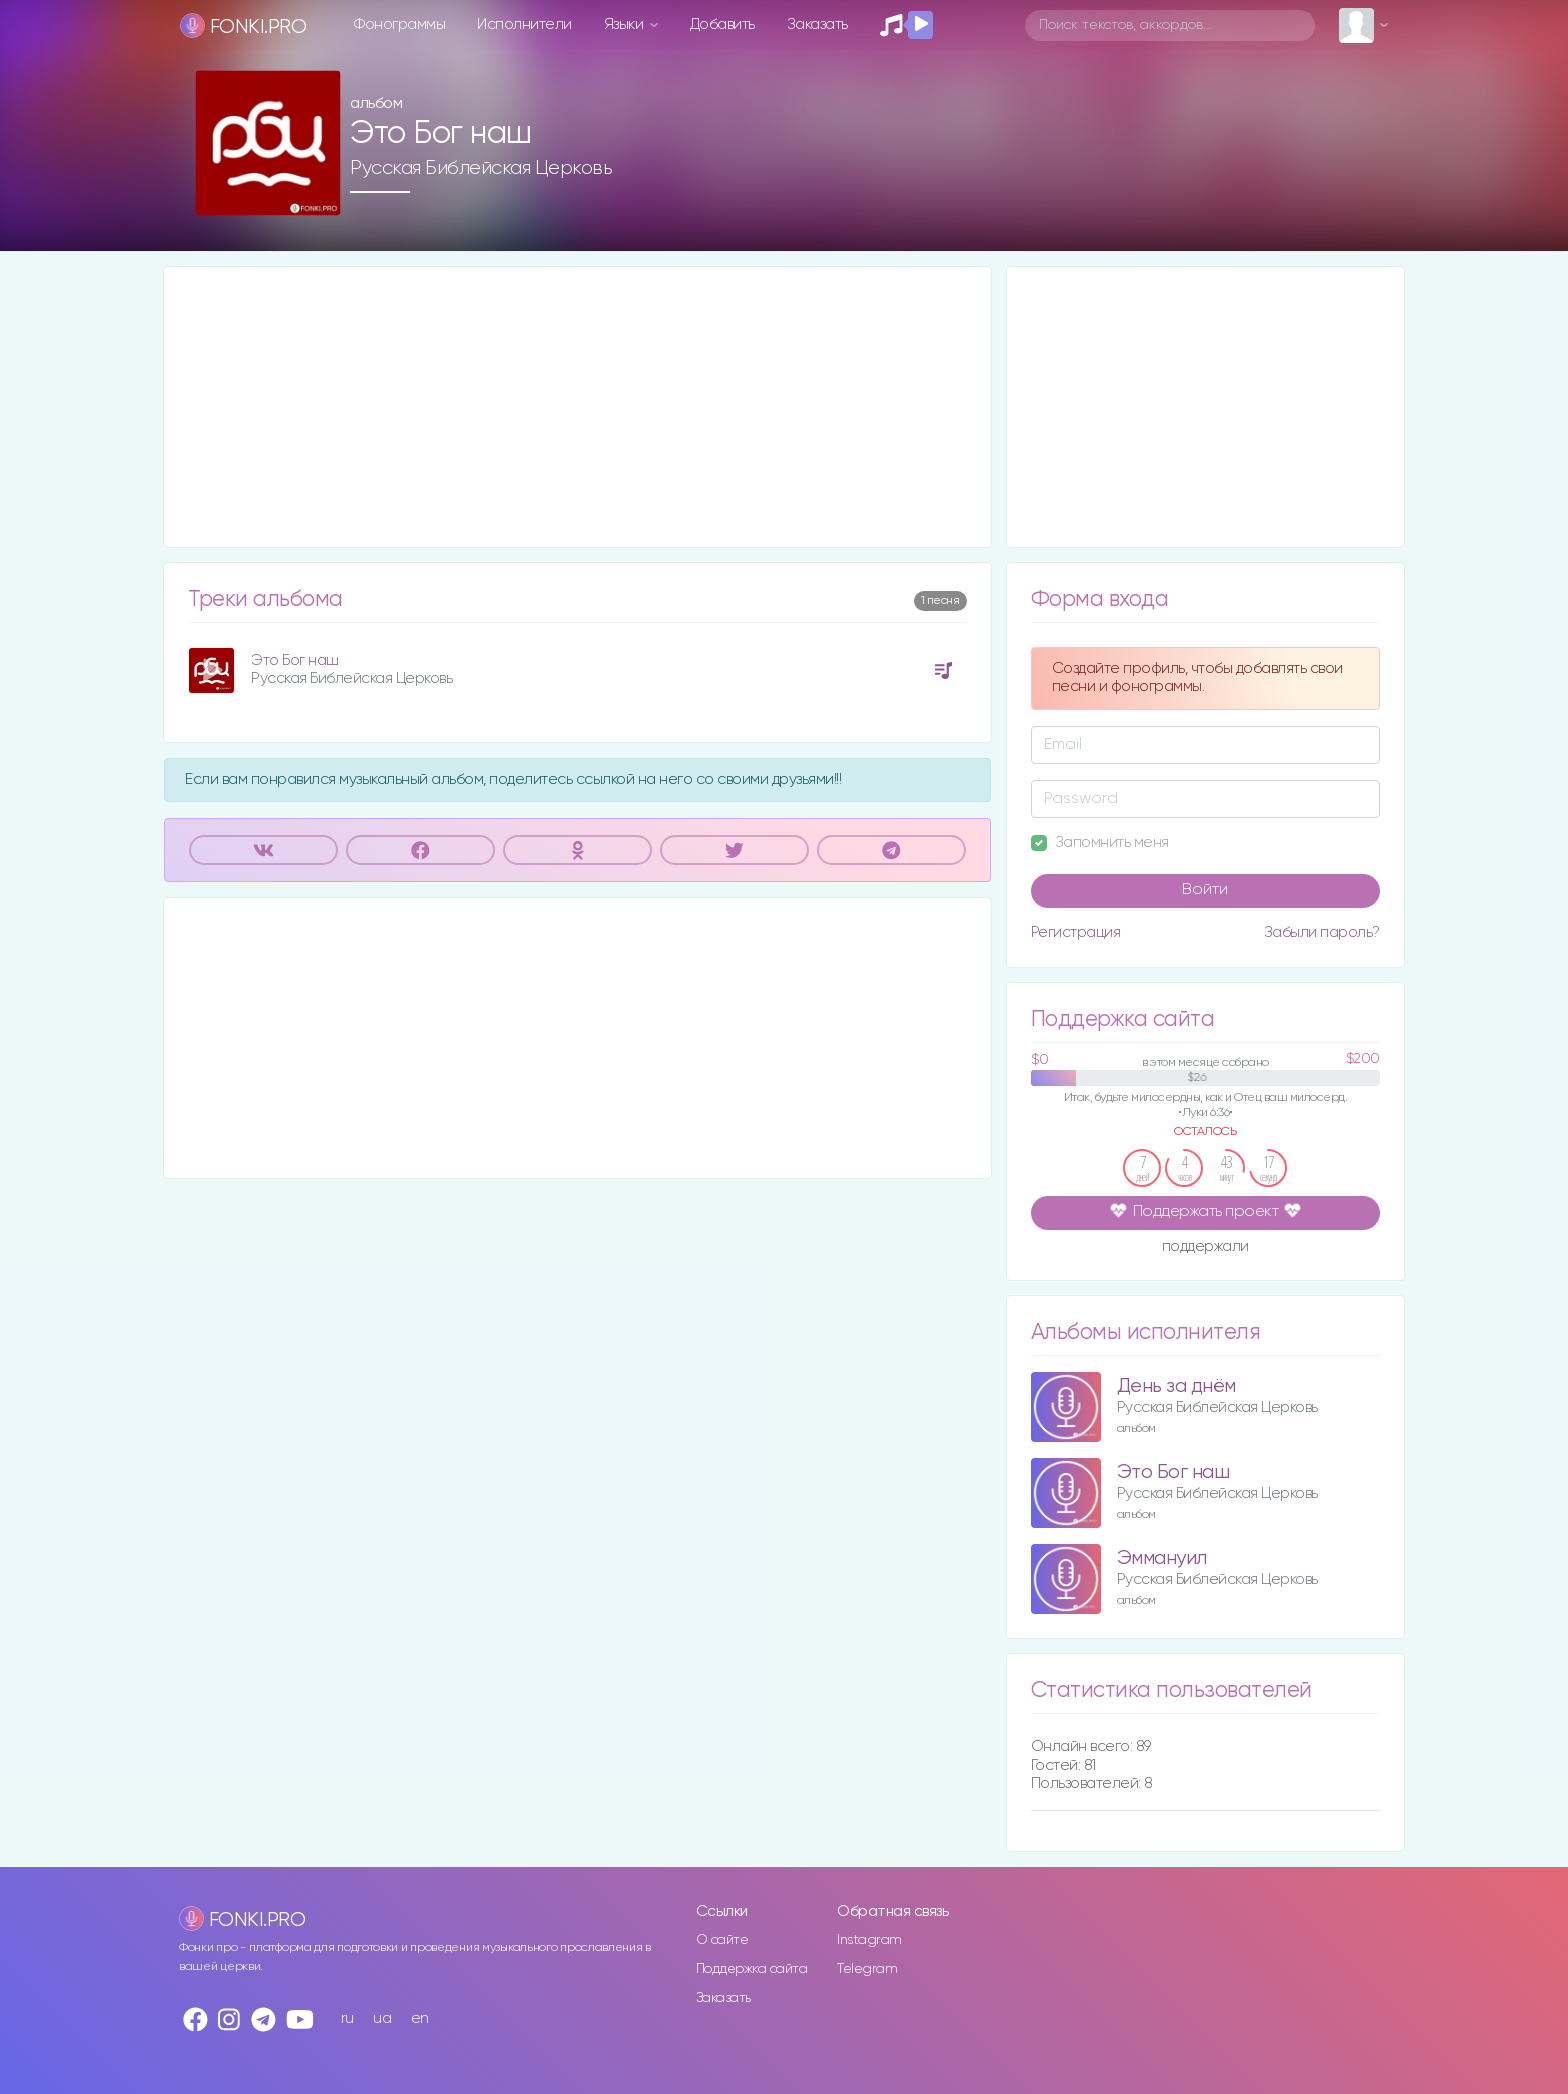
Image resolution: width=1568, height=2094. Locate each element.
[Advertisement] (577, 407)
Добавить (722, 24)
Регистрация (1076, 932)
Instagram (869, 1940)
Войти (1205, 890)
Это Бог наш (295, 660)
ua (382, 2018)
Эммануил (1162, 1558)
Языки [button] (625, 24)
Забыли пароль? (1322, 932)
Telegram (867, 1969)
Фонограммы (399, 24)
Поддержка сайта (752, 1969)
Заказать (817, 24)
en (420, 2018)
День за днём (1176, 1386)
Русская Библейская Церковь (481, 168)
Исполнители (524, 24)
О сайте (722, 1940)
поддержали (1205, 1248)
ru (347, 2018)
